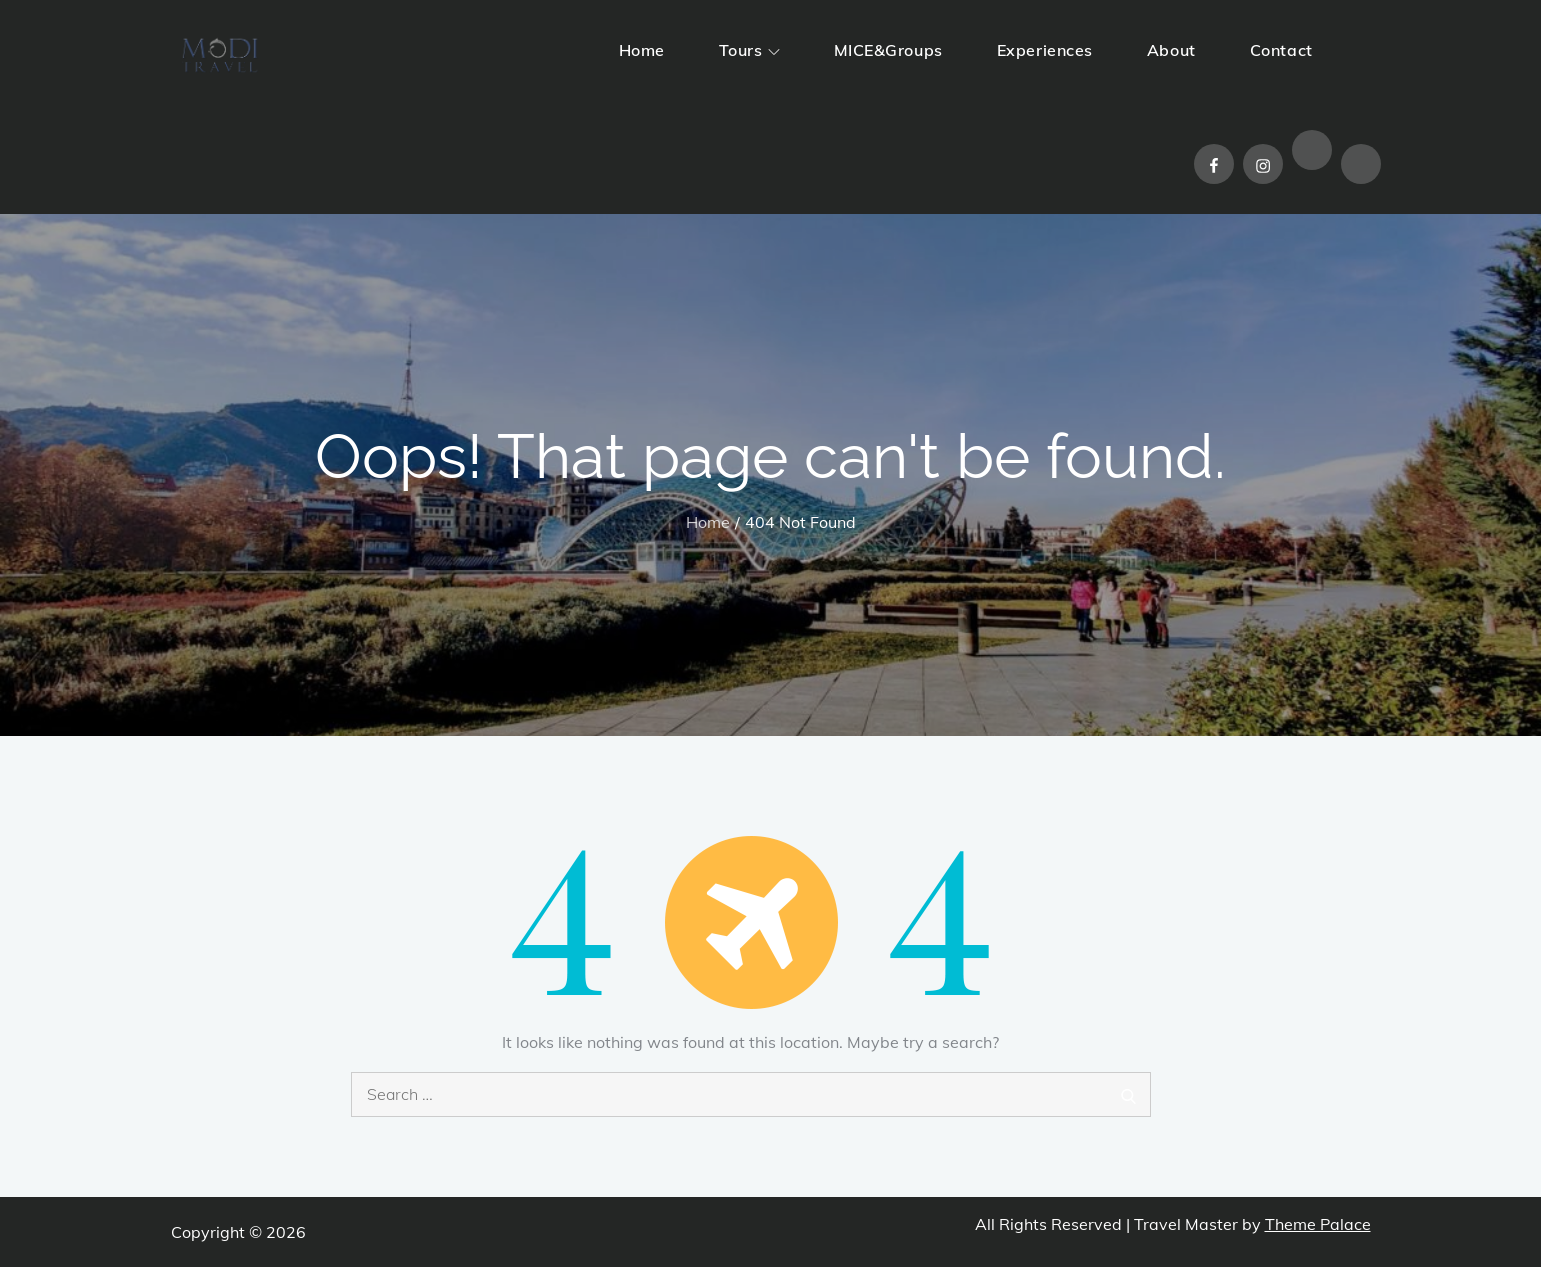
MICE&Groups (888, 50)
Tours (749, 50)
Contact (1281, 50)
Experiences (1045, 50)
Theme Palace (1318, 1224)
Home (642, 50)
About (1171, 50)
